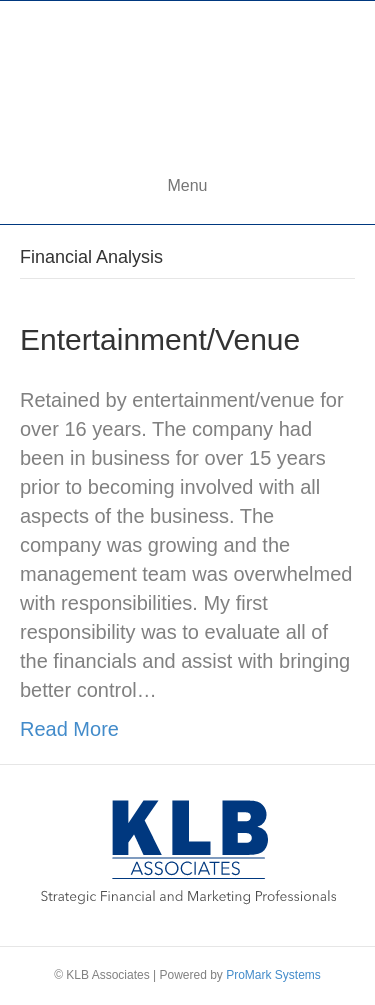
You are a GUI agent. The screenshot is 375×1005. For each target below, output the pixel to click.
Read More (69, 729)
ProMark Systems (273, 975)
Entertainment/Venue (160, 339)
